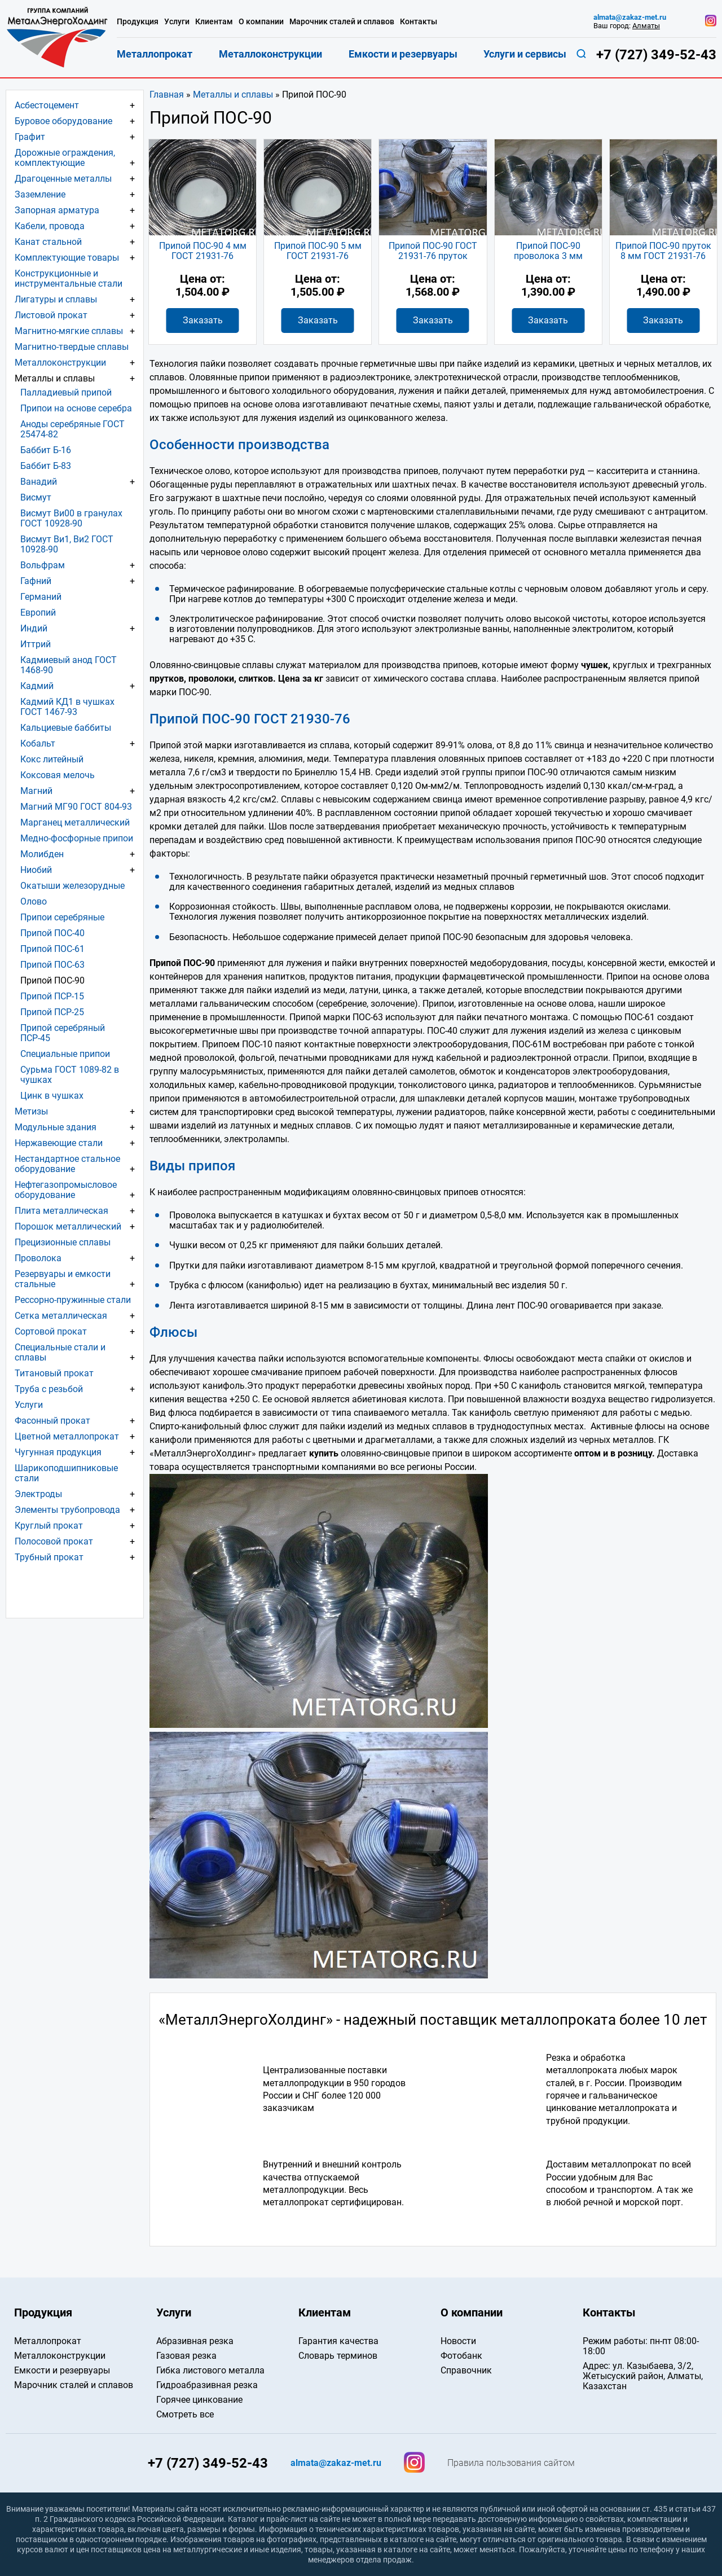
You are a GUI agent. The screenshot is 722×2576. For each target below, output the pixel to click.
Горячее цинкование (199, 2399)
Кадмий (37, 686)
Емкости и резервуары (403, 54)
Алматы (646, 25)
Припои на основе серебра (76, 408)
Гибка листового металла (210, 2370)
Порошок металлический (68, 1226)
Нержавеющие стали (59, 1143)
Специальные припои (65, 1053)
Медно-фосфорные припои (76, 838)
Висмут (35, 497)
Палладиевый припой (66, 392)
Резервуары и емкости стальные (63, 1279)
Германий (40, 596)
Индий (33, 628)
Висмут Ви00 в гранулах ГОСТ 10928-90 (71, 518)
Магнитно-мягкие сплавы (69, 331)
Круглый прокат (49, 1525)
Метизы (31, 1111)
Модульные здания (55, 1127)
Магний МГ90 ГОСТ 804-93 (76, 806)
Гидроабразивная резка (207, 2385)
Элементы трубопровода (67, 1509)
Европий (38, 612)
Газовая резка (186, 2355)
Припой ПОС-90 (52, 980)
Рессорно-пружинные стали (73, 1299)
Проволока (38, 1258)
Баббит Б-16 (45, 450)
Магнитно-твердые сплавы (72, 346)
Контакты (418, 21)
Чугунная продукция (58, 1452)
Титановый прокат (54, 1373)
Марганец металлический (75, 822)
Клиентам (214, 21)
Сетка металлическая (61, 1315)
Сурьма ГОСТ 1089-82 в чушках (69, 1074)
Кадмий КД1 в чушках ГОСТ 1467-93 (67, 706)
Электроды (38, 1494)
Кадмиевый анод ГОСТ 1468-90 (68, 665)
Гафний (35, 581)
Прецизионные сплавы (63, 1242)
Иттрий (35, 644)
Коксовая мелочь (57, 775)
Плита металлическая (61, 1210)
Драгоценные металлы (63, 178)
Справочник (466, 2370)
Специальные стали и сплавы (60, 1352)
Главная (166, 94)
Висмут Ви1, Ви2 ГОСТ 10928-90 (66, 544)
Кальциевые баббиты (65, 727)
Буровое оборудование (63, 121)
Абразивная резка (195, 2341)
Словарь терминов (337, 2355)
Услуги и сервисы (524, 54)
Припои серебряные (62, 917)
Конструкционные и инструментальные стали (68, 278)
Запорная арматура (57, 210)
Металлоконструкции (60, 362)
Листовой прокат (51, 315)
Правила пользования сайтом (511, 2463)
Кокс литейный (51, 759)
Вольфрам (42, 565)
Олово (33, 901)
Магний (36, 790)
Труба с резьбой (49, 1389)
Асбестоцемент (47, 105)
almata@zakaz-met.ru (629, 17)
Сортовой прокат (51, 1331)
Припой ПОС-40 (52, 933)
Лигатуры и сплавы (56, 299)
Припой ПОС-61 (52, 948)
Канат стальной (48, 241)
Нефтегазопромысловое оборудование (66, 1189)
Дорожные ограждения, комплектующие (65, 157)
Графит (30, 136)
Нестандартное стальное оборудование (67, 1163)
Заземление (40, 194)
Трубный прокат (49, 1557)
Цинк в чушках (51, 1095)
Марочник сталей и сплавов (341, 21)
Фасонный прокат (52, 1420)
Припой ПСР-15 (52, 996)
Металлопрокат (154, 54)
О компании (261, 21)
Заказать (203, 320)
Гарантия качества (338, 2341)
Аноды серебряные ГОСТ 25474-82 (72, 429)
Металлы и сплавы (233, 94)
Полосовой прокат (54, 1541)
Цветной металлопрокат (67, 1436)
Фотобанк (461, 2355)
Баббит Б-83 (45, 465)
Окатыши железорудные (72, 885)
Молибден (42, 854)
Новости (458, 2341)
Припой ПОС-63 (52, 964)
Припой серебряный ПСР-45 (62, 1032)
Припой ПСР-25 (52, 1012)
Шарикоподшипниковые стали (66, 1473)
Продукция (138, 21)
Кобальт (37, 743)
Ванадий (38, 481)
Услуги (29, 1404)
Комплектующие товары (67, 257)
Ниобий (36, 869)
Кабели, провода (50, 226)
